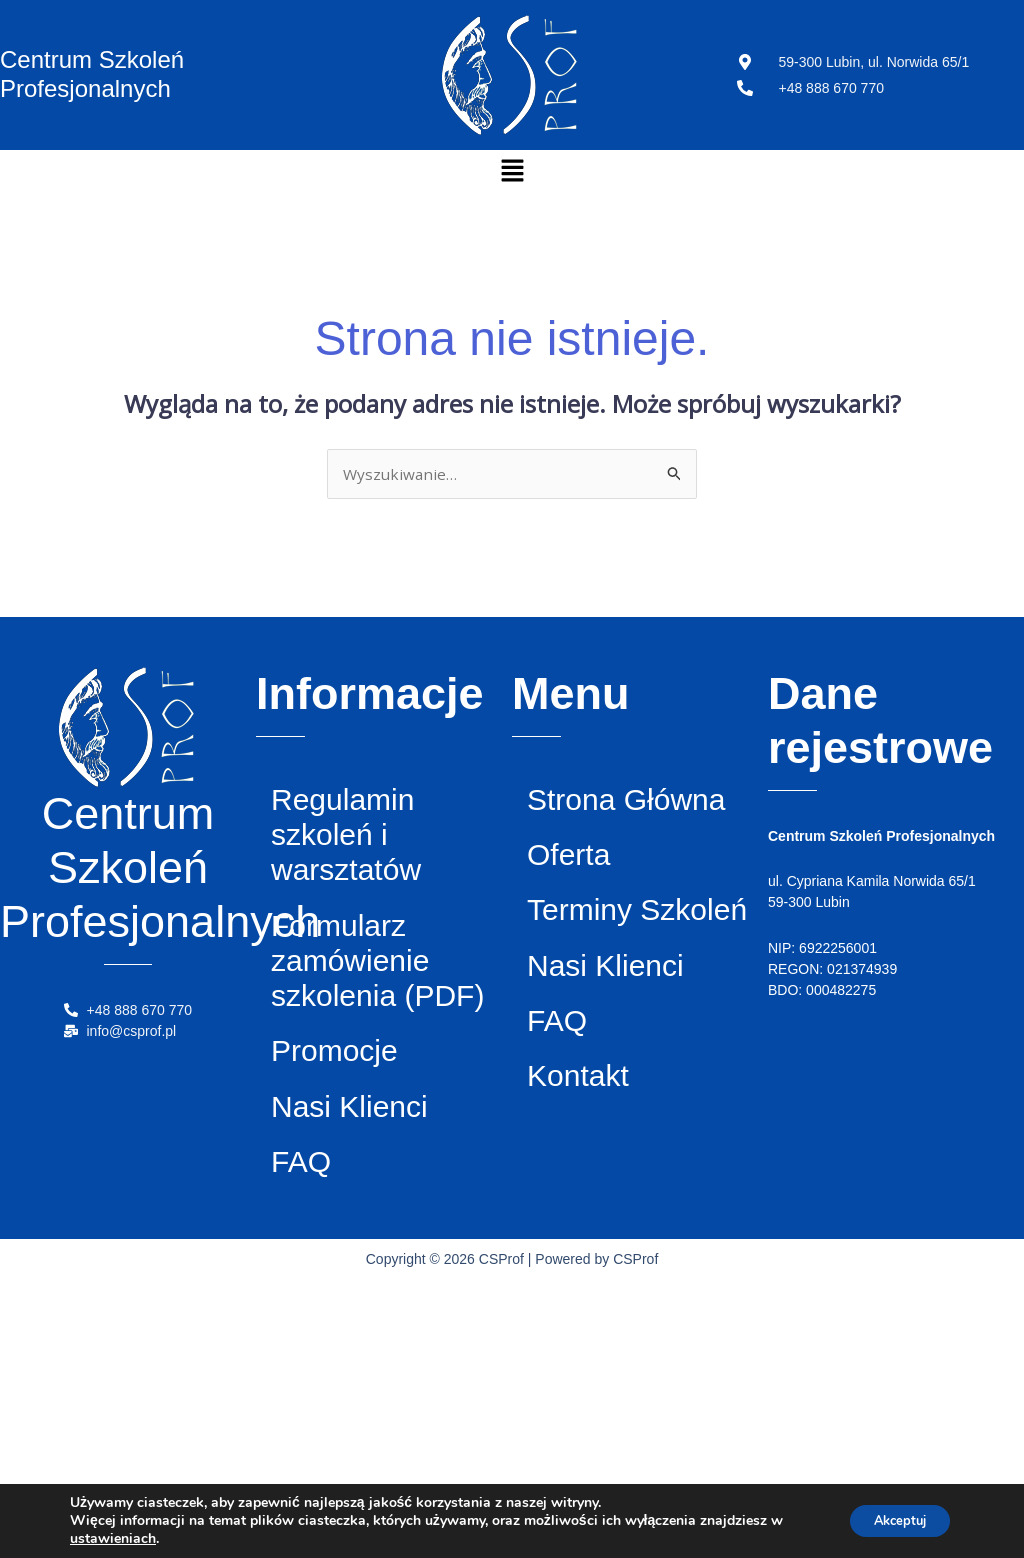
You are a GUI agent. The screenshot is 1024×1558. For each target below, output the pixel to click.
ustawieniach (113, 1539)
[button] (512, 171)
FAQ (316, 1429)
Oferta (589, 937)
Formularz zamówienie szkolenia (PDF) (390, 1072)
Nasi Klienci (337, 1328)
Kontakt (603, 1341)
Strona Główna (603, 836)
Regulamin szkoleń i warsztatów (383, 863)
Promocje (366, 1227)
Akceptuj (891, 1520)
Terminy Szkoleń (607, 1038)
